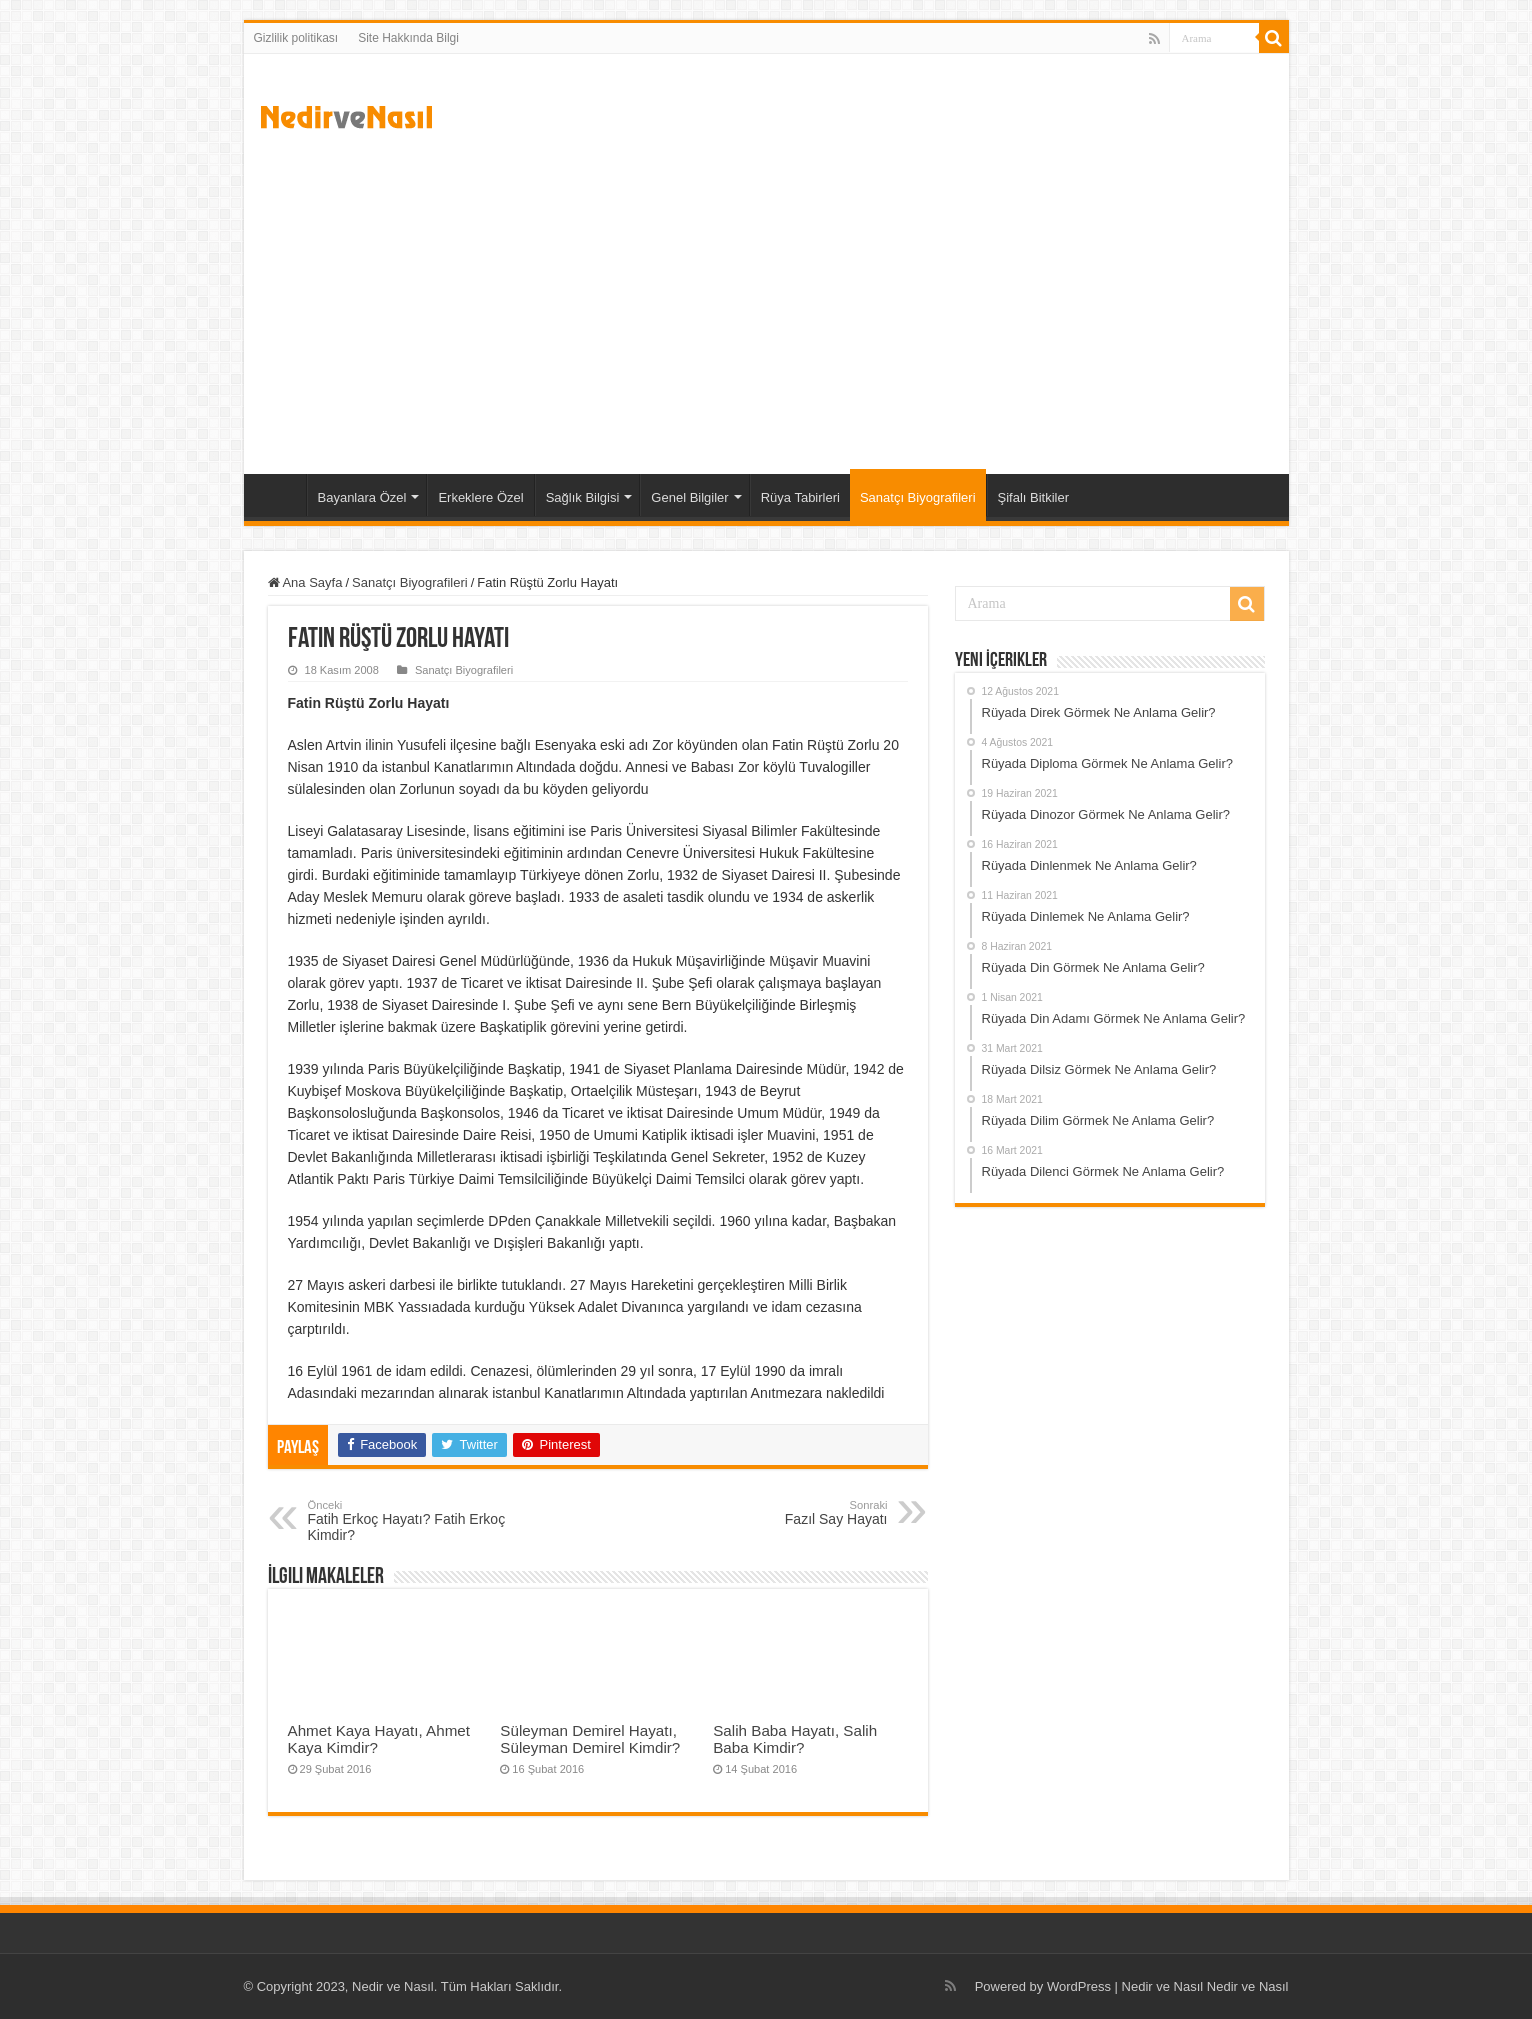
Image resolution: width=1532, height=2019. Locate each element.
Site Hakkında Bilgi (408, 38)
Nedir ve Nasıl (1248, 1986)
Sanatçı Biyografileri (918, 497)
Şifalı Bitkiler (1034, 497)
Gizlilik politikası (296, 38)
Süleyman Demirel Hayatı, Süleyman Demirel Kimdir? (590, 1739)
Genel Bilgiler (689, 497)
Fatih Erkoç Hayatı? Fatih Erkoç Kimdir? (410, 1521)
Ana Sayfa (280, 495)
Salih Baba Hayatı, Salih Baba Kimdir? (795, 1739)
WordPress (1079, 1986)
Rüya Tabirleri (800, 497)
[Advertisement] (766, 304)
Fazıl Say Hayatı (785, 1513)
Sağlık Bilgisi (583, 497)
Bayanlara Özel (362, 497)
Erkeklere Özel (480, 497)
